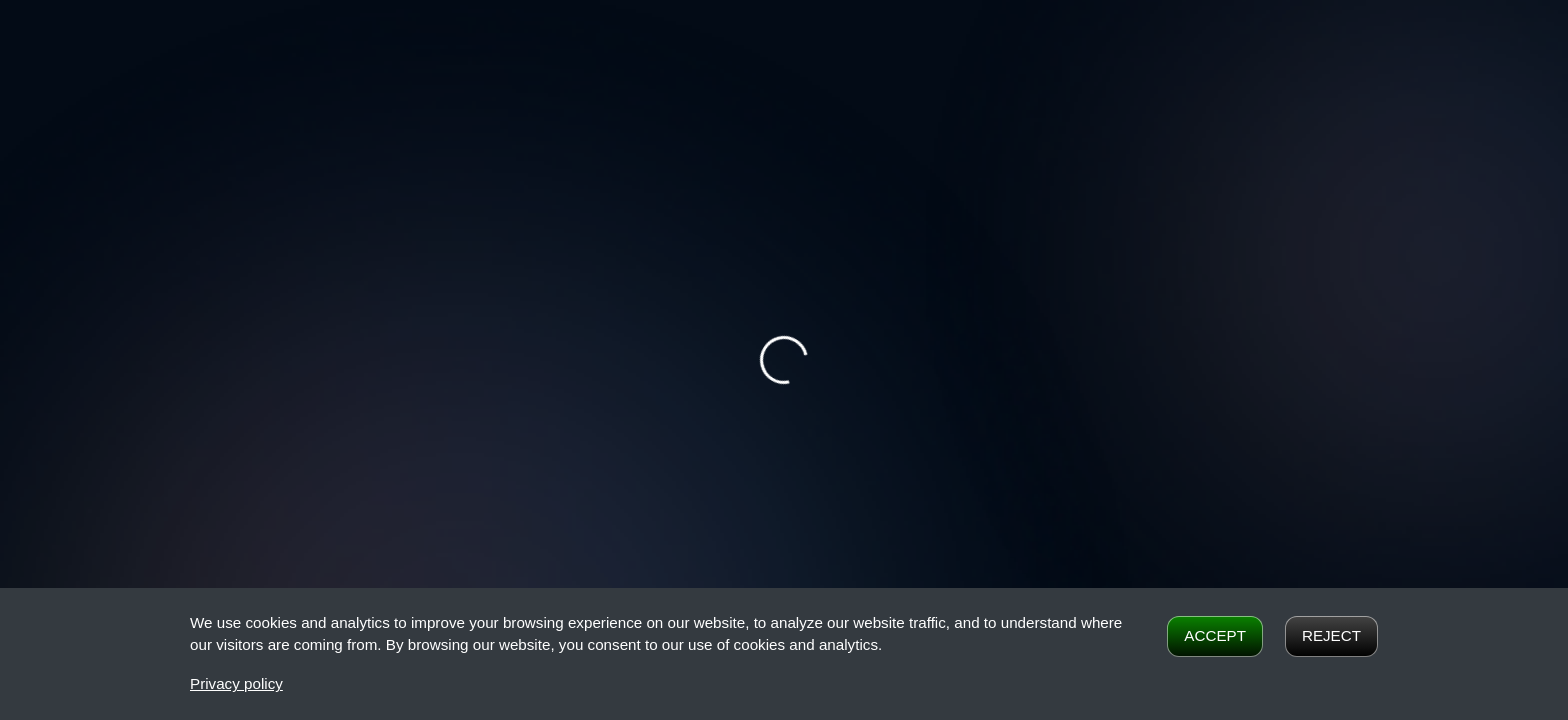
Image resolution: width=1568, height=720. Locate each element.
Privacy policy (236, 683)
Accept (1215, 635)
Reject (1331, 635)
